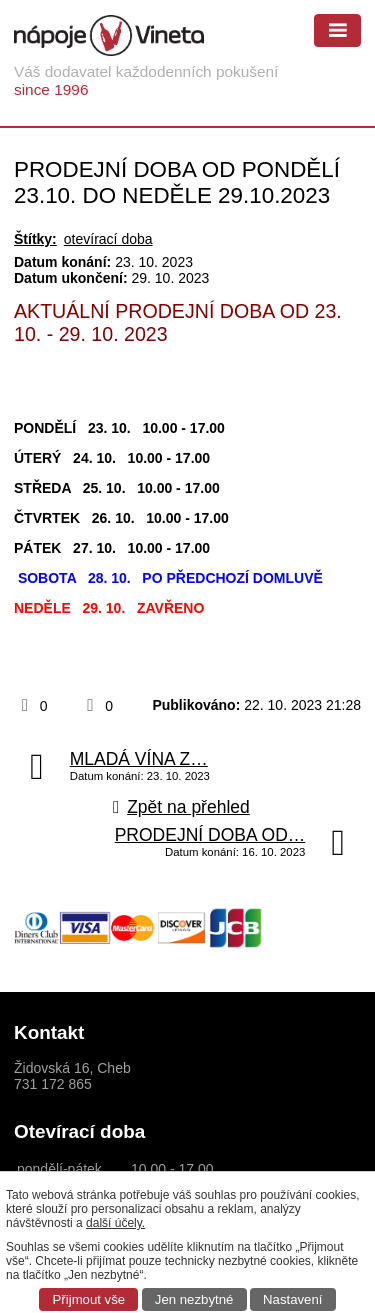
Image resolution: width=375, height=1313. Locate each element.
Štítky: (35, 239)
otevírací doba (108, 239)
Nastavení (292, 1299)
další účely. (115, 1223)
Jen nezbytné (194, 1299)
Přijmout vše (89, 1299)
